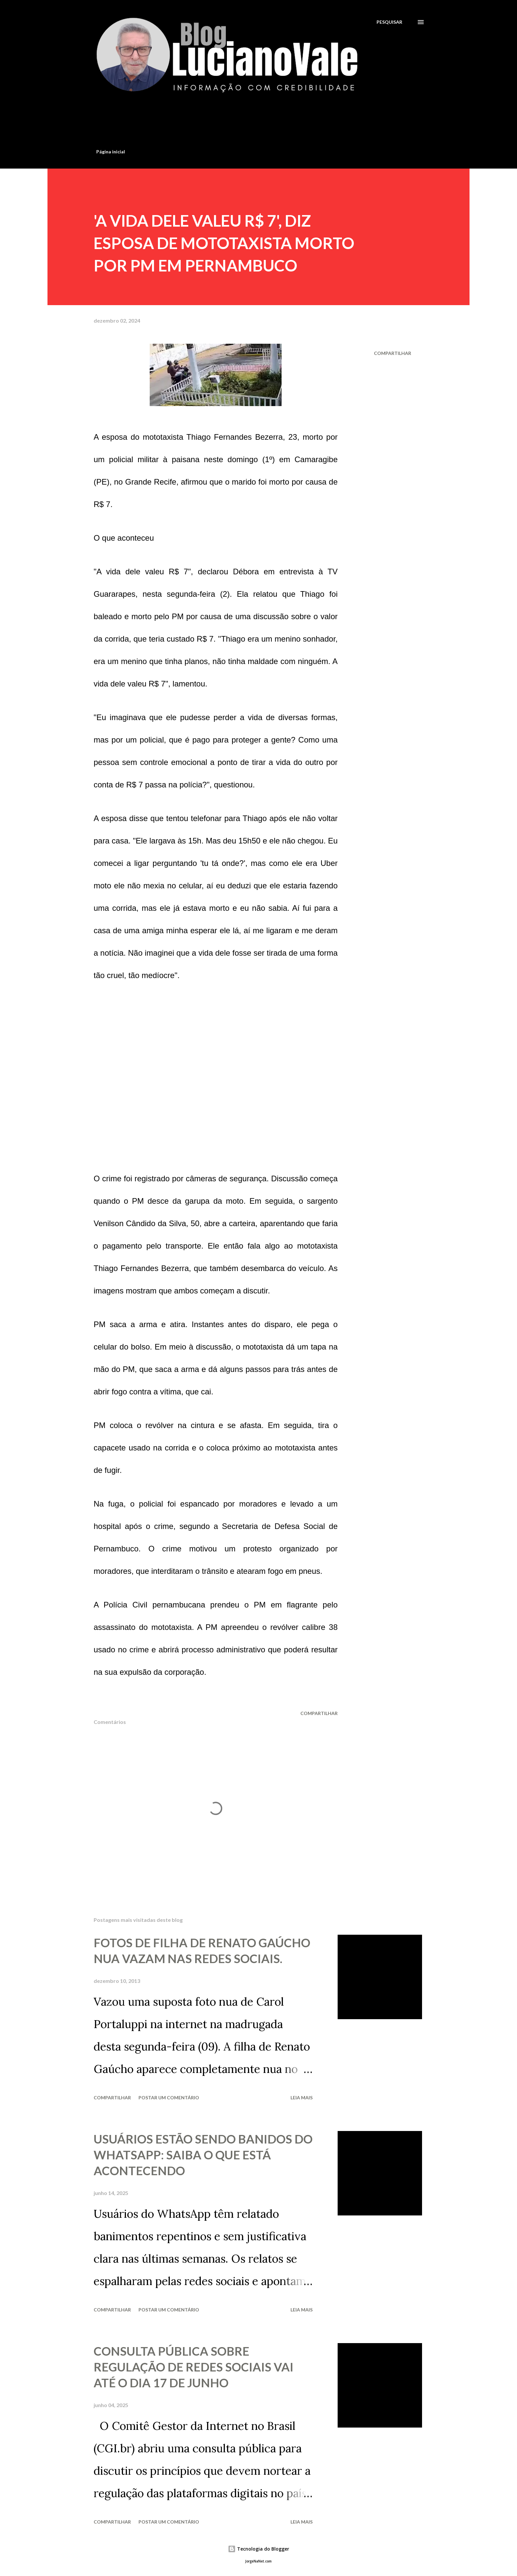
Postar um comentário (168, 2097)
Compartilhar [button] (392, 353)
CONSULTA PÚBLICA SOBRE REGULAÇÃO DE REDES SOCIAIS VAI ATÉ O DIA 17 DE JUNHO (193, 2367)
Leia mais (301, 2097)
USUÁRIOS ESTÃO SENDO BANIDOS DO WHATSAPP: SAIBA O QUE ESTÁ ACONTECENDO (203, 2155)
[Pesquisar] (389, 22)
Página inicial (110, 151)
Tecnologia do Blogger (258, 2549)
